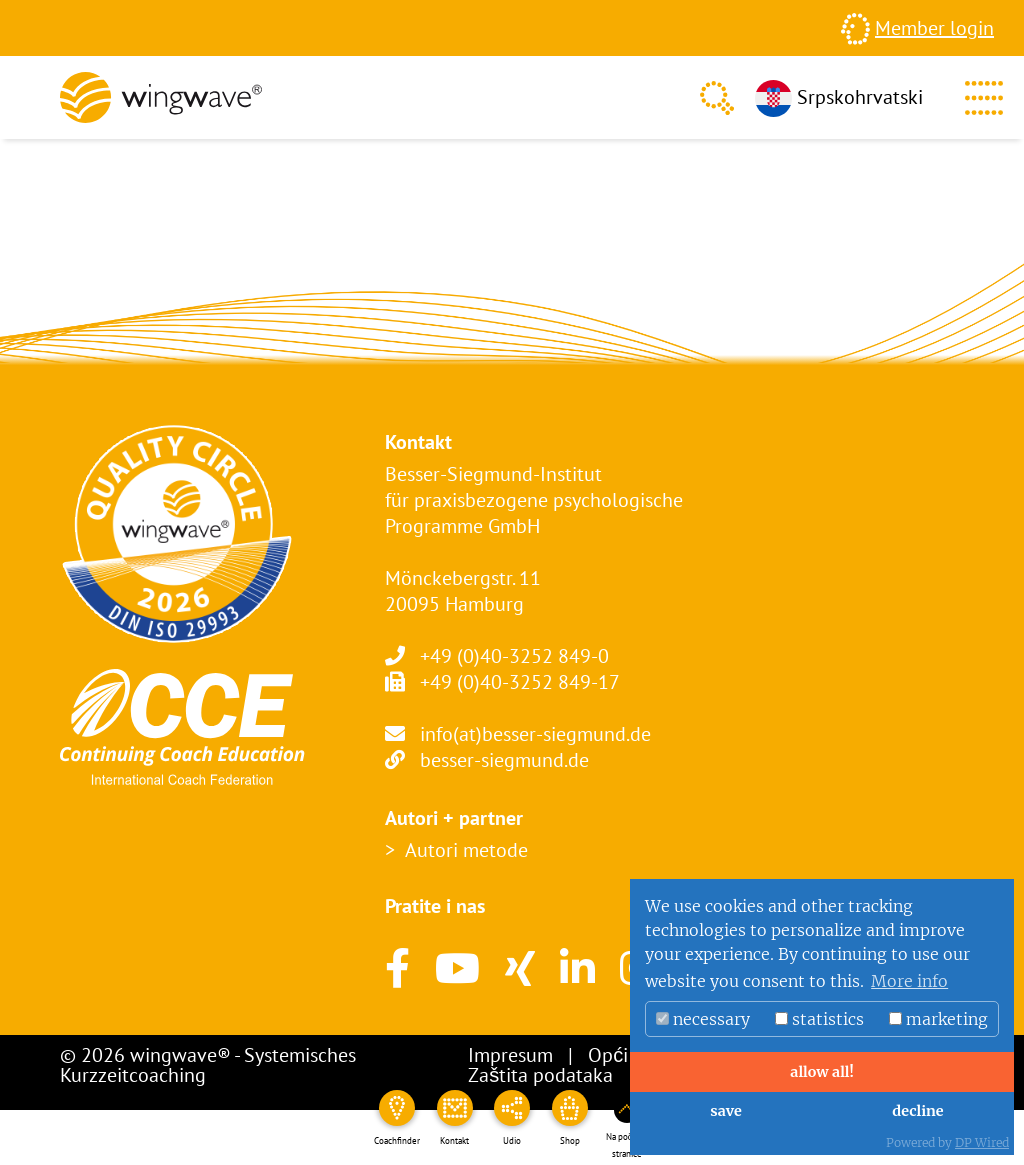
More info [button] (909, 981)
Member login (934, 28)
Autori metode (466, 850)
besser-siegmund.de (504, 760)
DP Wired (982, 1142)
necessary (703, 1019)
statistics (819, 1019)
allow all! (821, 1072)
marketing (938, 1019)
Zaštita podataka (540, 1075)
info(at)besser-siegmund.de (535, 734)
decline (917, 1111)
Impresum (510, 1055)
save (725, 1111)
